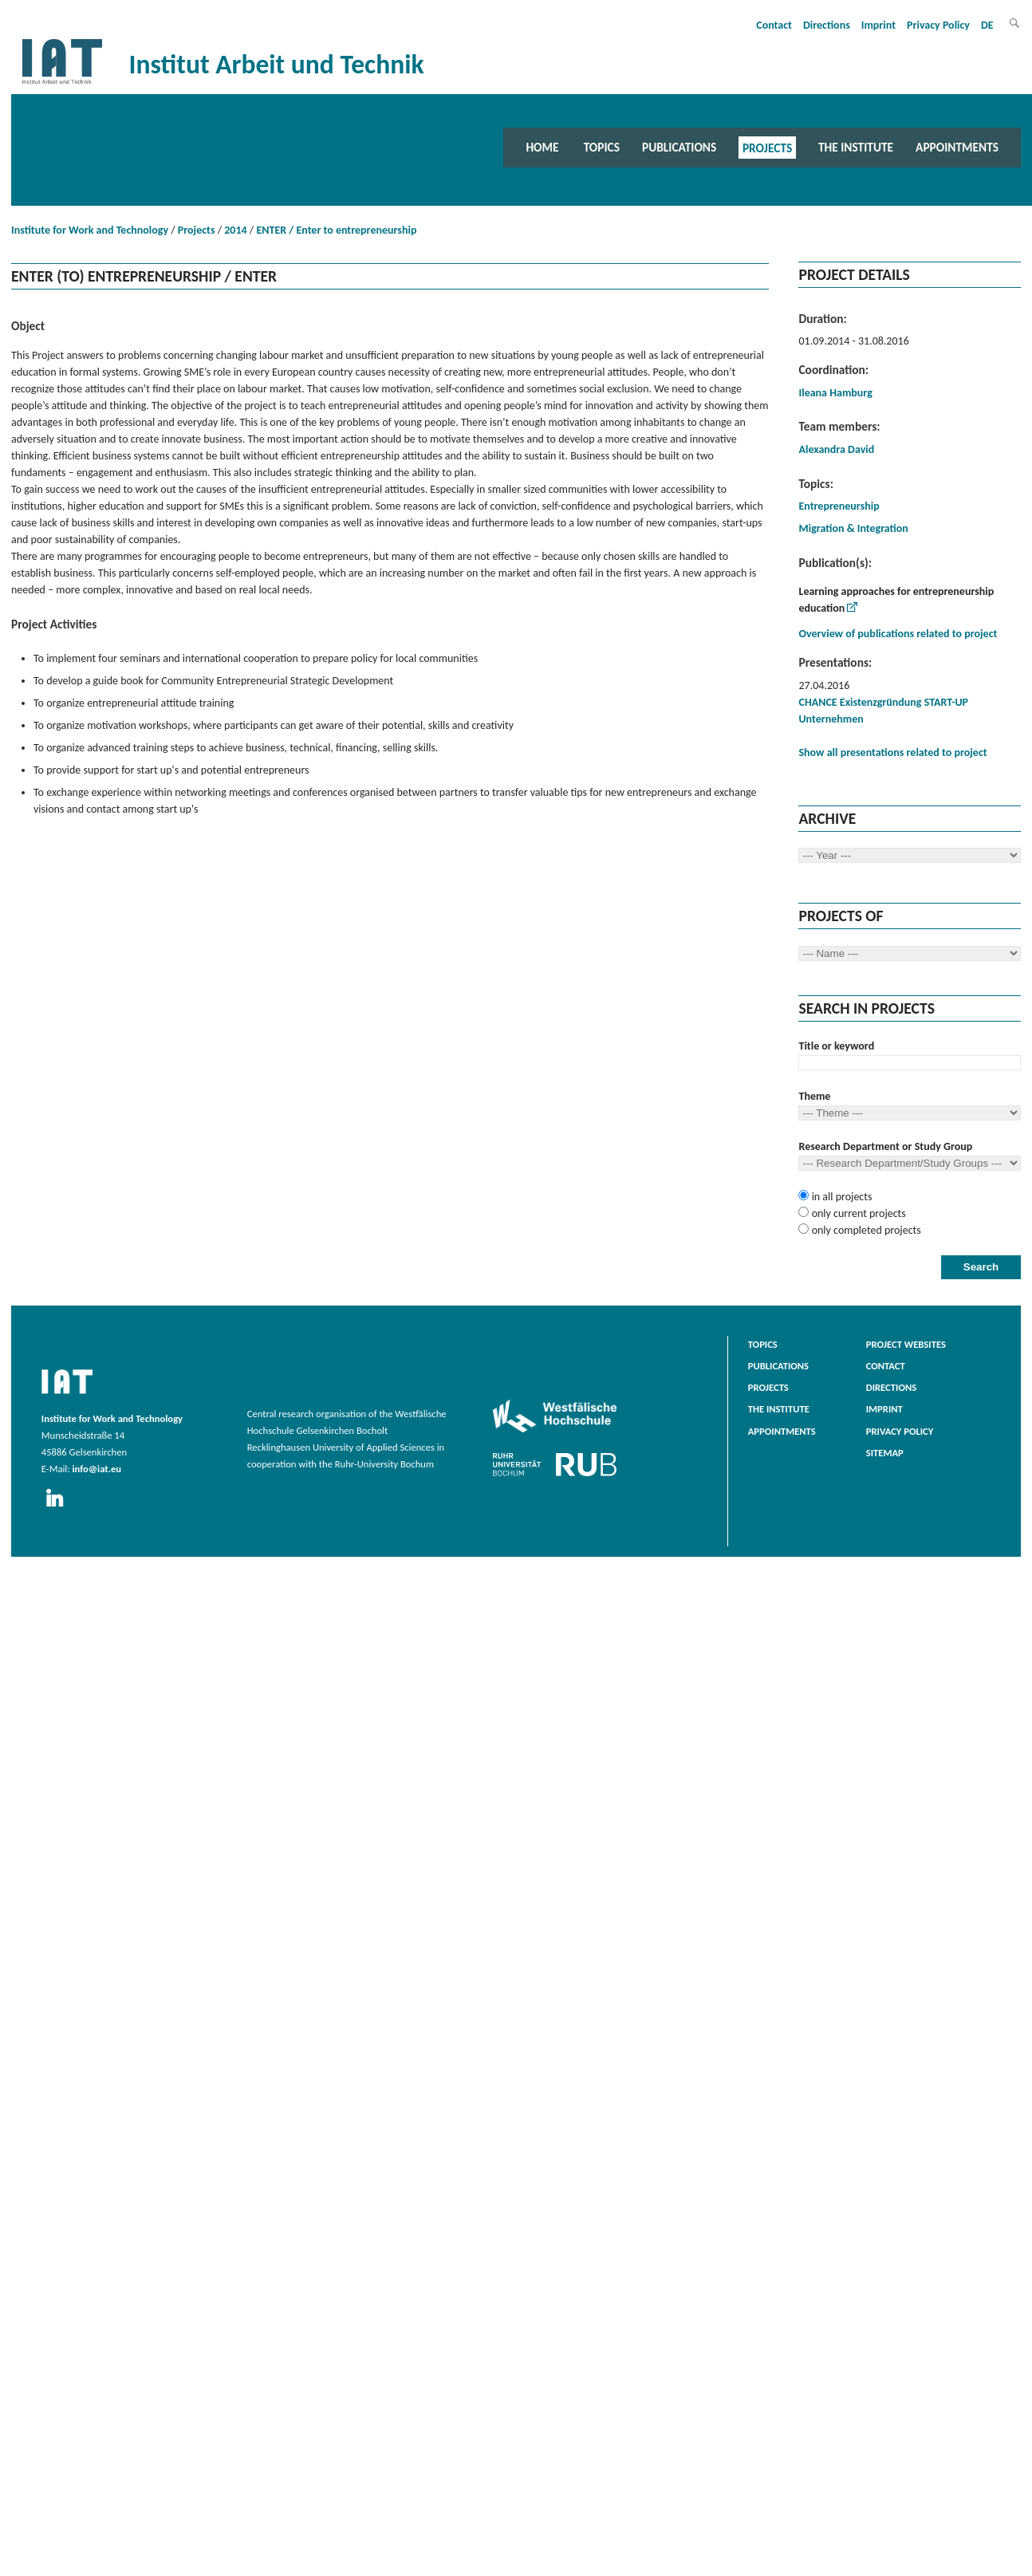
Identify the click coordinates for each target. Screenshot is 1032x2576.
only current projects (857, 1213)
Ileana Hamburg (835, 393)
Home (542, 147)
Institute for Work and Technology (89, 230)
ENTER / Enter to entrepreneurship (336, 230)
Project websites (906, 1344)
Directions (826, 25)
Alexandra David (836, 449)
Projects (767, 147)
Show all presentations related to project (892, 752)
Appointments (957, 147)
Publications (679, 147)
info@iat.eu (96, 1469)
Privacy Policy (938, 25)
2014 (235, 230)
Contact (774, 25)
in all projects (840, 1196)
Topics (602, 147)
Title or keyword (836, 1046)
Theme (814, 1096)
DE (987, 25)
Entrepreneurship (838, 506)
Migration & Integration (853, 528)
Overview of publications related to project (897, 633)
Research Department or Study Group (885, 1146)
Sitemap (885, 1453)
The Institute (855, 147)
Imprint (878, 25)
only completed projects (864, 1230)
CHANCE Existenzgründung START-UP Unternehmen (883, 710)
